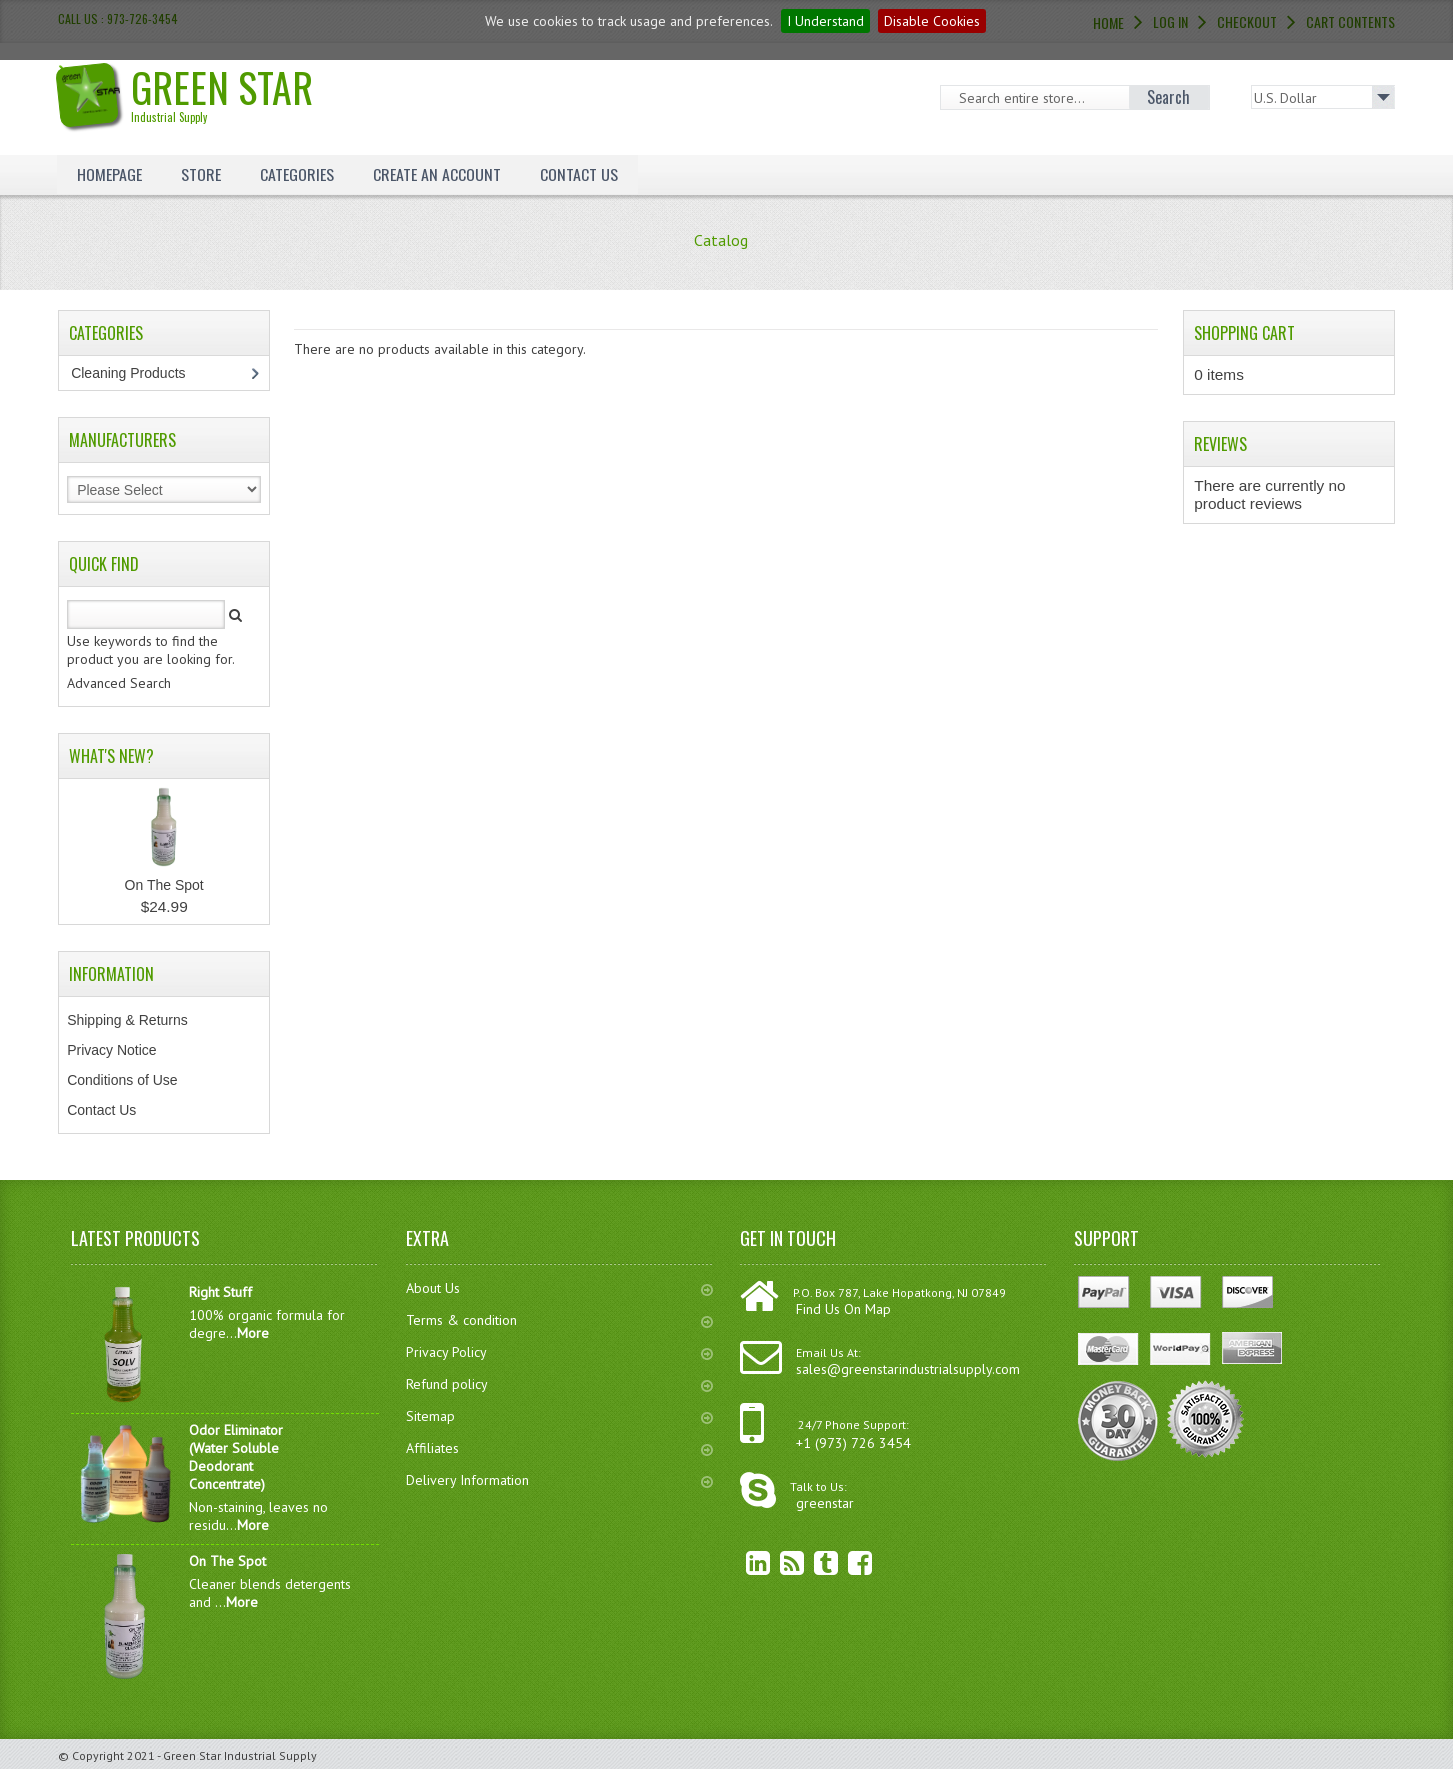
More (253, 1333)
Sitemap (559, 1416)
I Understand (825, 21)
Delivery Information (559, 1480)
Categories (297, 174)
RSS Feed (777, 1562)
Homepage (109, 174)
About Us (559, 1288)
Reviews (1220, 444)
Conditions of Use (122, 1080)
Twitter (811, 1562)
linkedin (743, 1562)
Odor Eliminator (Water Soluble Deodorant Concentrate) (236, 1457)
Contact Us (579, 174)
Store (201, 174)
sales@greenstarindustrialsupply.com (908, 1369)
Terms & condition (559, 1320)
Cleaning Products (138, 373)
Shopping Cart (1244, 333)
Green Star (191, 91)
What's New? (111, 756)
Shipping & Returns (127, 1020)
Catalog (721, 240)
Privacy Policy (559, 1352)
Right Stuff (220, 1292)
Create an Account (437, 174)
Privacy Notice (111, 1050)
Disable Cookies (932, 21)
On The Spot (164, 885)
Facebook (845, 1562)
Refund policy (559, 1384)
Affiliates (559, 1448)
